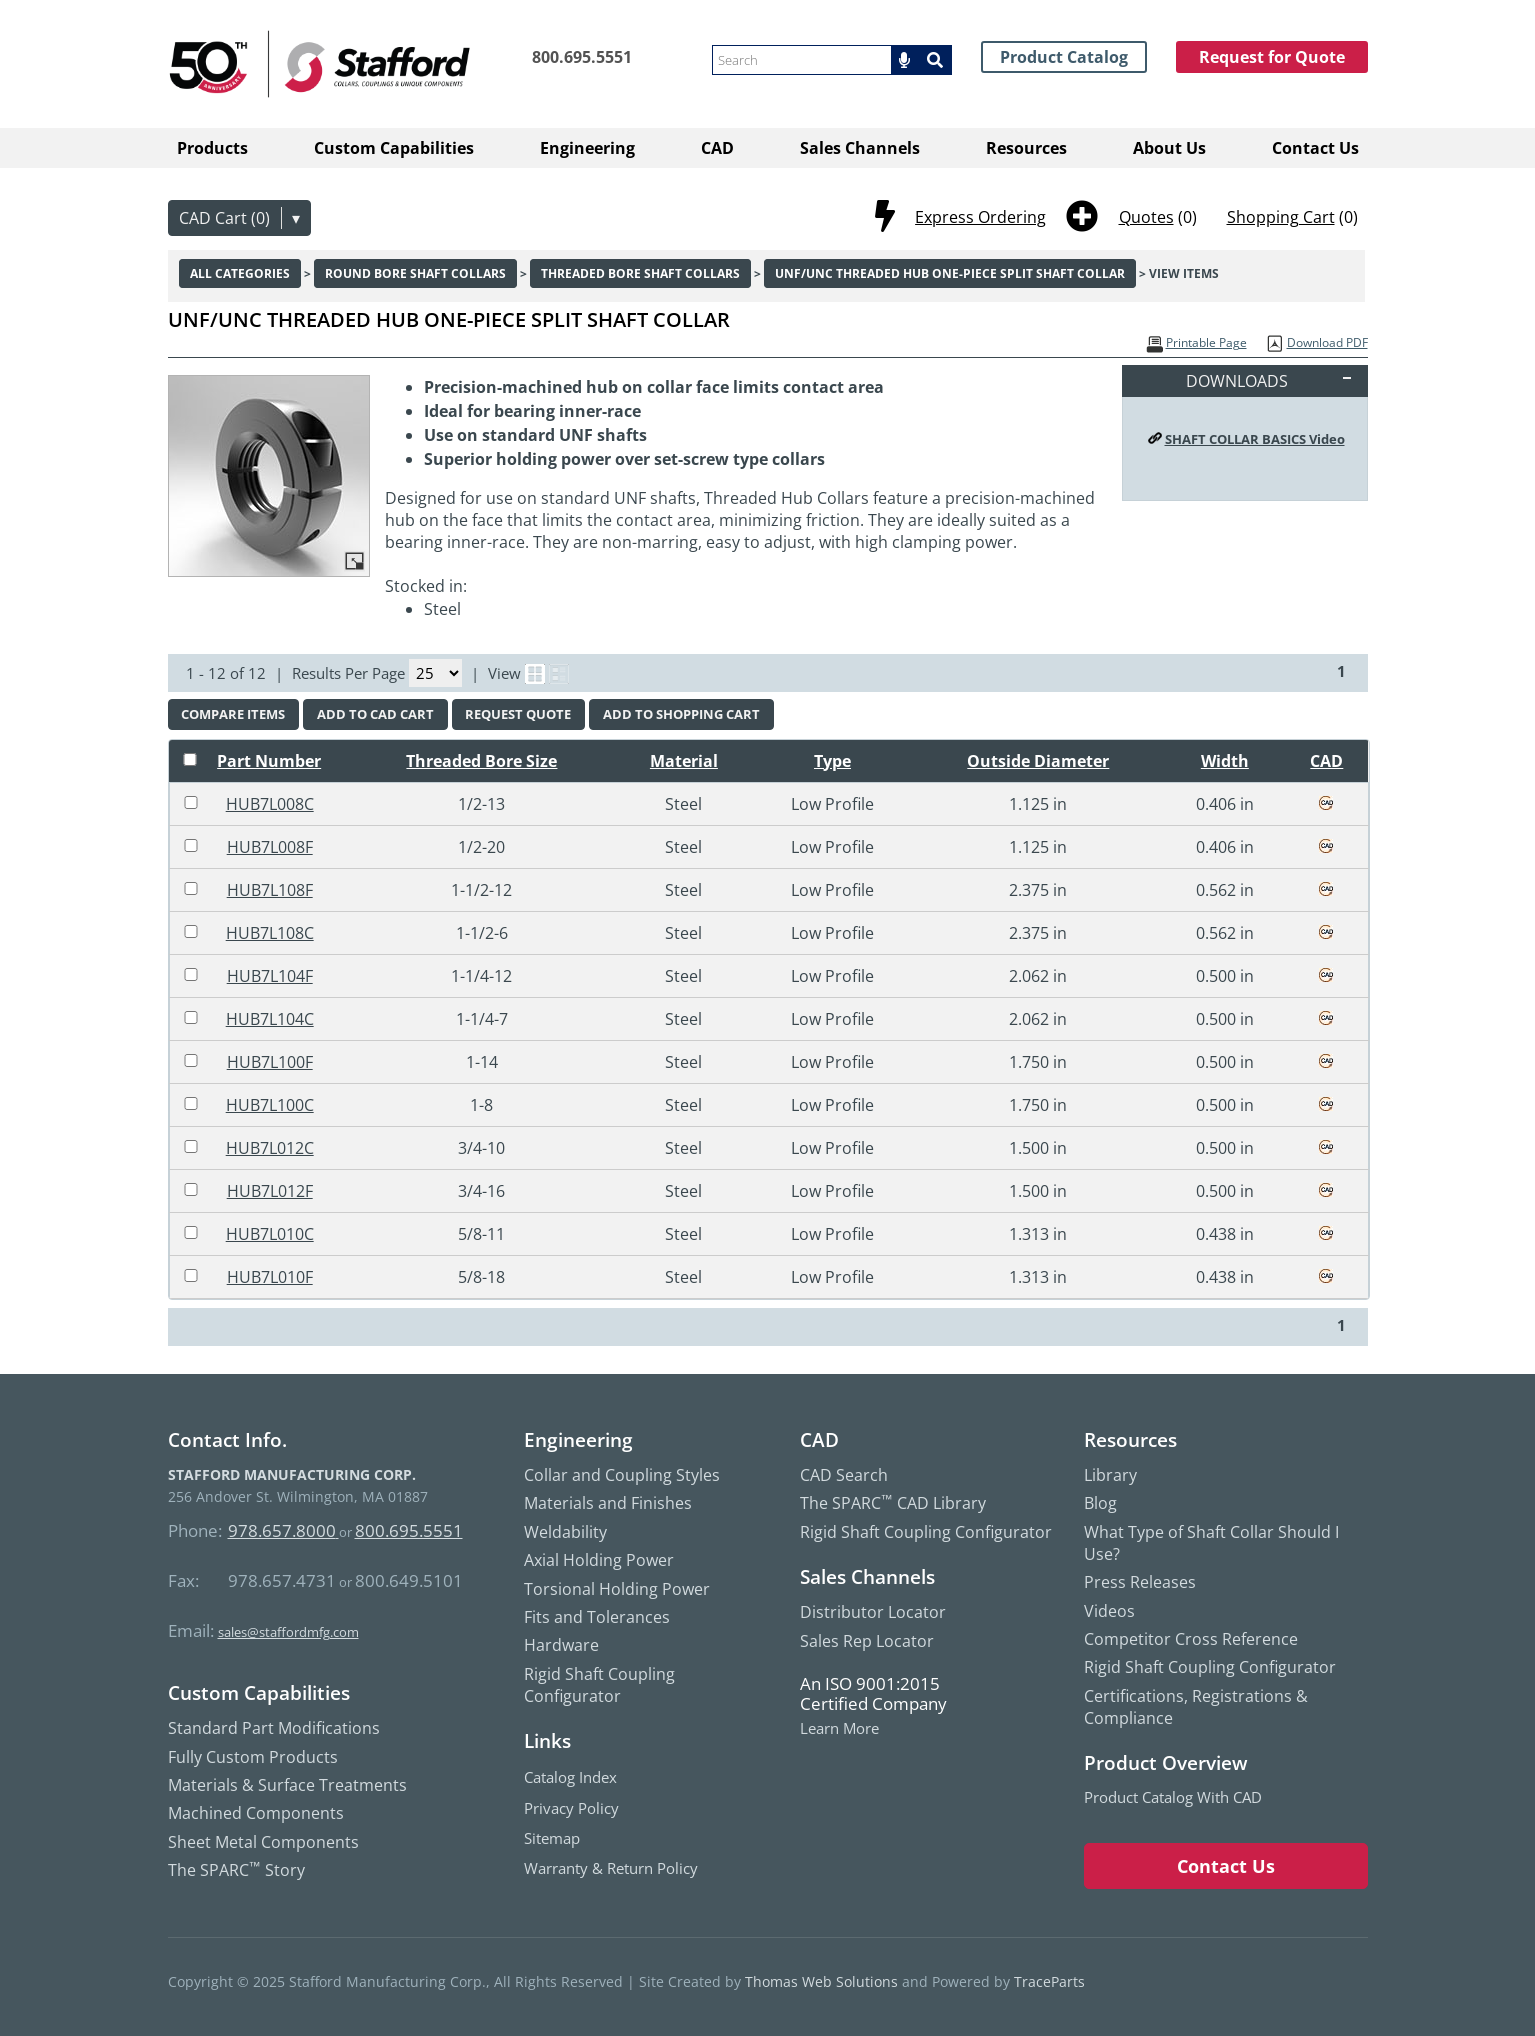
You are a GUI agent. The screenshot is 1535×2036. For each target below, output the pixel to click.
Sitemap (552, 1838)
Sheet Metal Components (263, 1842)
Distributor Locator (873, 1612)
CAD (717, 148)
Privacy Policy (571, 1808)
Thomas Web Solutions (821, 1981)
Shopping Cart (1281, 217)
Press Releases (1140, 1582)
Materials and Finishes (608, 1503)
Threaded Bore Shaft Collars (640, 273)
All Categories (240, 273)
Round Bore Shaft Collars (415, 273)
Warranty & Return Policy (611, 1868)
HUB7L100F (270, 1062)
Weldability (565, 1532)
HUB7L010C (270, 1234)
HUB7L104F (270, 976)
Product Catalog (1064, 57)
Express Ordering (980, 217)
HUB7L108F (270, 890)
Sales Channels (860, 148)
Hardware (561, 1645)
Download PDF (1327, 342)
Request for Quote (1272, 57)
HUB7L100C (270, 1105)
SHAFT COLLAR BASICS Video (1255, 439)
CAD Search (844, 1475)
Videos (1109, 1611)
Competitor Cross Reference (1191, 1639)
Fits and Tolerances (597, 1617)
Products (212, 148)
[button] (907, 60)
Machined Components (256, 1813)
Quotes (1146, 217)
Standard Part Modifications (274, 1728)
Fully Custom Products (253, 1757)
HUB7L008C (270, 804)
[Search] (937, 60)
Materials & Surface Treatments (287, 1785)
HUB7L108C (270, 933)
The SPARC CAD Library (893, 1503)
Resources (1026, 148)
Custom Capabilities (394, 148)
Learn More (839, 1728)
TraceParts (1049, 1981)
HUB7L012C (270, 1148)
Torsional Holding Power (617, 1589)
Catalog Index (570, 1777)
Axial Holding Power (599, 1560)
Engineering (587, 148)
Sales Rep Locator (867, 1641)
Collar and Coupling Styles (622, 1475)
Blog (1100, 1503)
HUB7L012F (270, 1191)
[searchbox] (802, 60)
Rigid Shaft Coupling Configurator (599, 1685)
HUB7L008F (270, 847)
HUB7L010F (270, 1277)
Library (1110, 1475)
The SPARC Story (236, 1870)
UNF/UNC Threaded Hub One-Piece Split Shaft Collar (950, 273)
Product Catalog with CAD (1173, 1797)
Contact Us (1315, 148)
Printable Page (1206, 342)
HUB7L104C (270, 1019)
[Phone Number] (565, 57)
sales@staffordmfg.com (288, 1632)
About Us (1169, 148)
